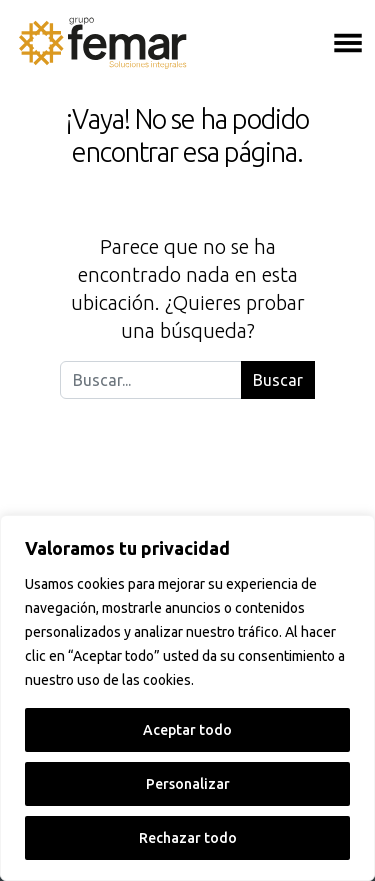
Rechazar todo (188, 838)
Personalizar (188, 784)
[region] (187, 698)
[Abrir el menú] (348, 43)
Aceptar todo (187, 730)
